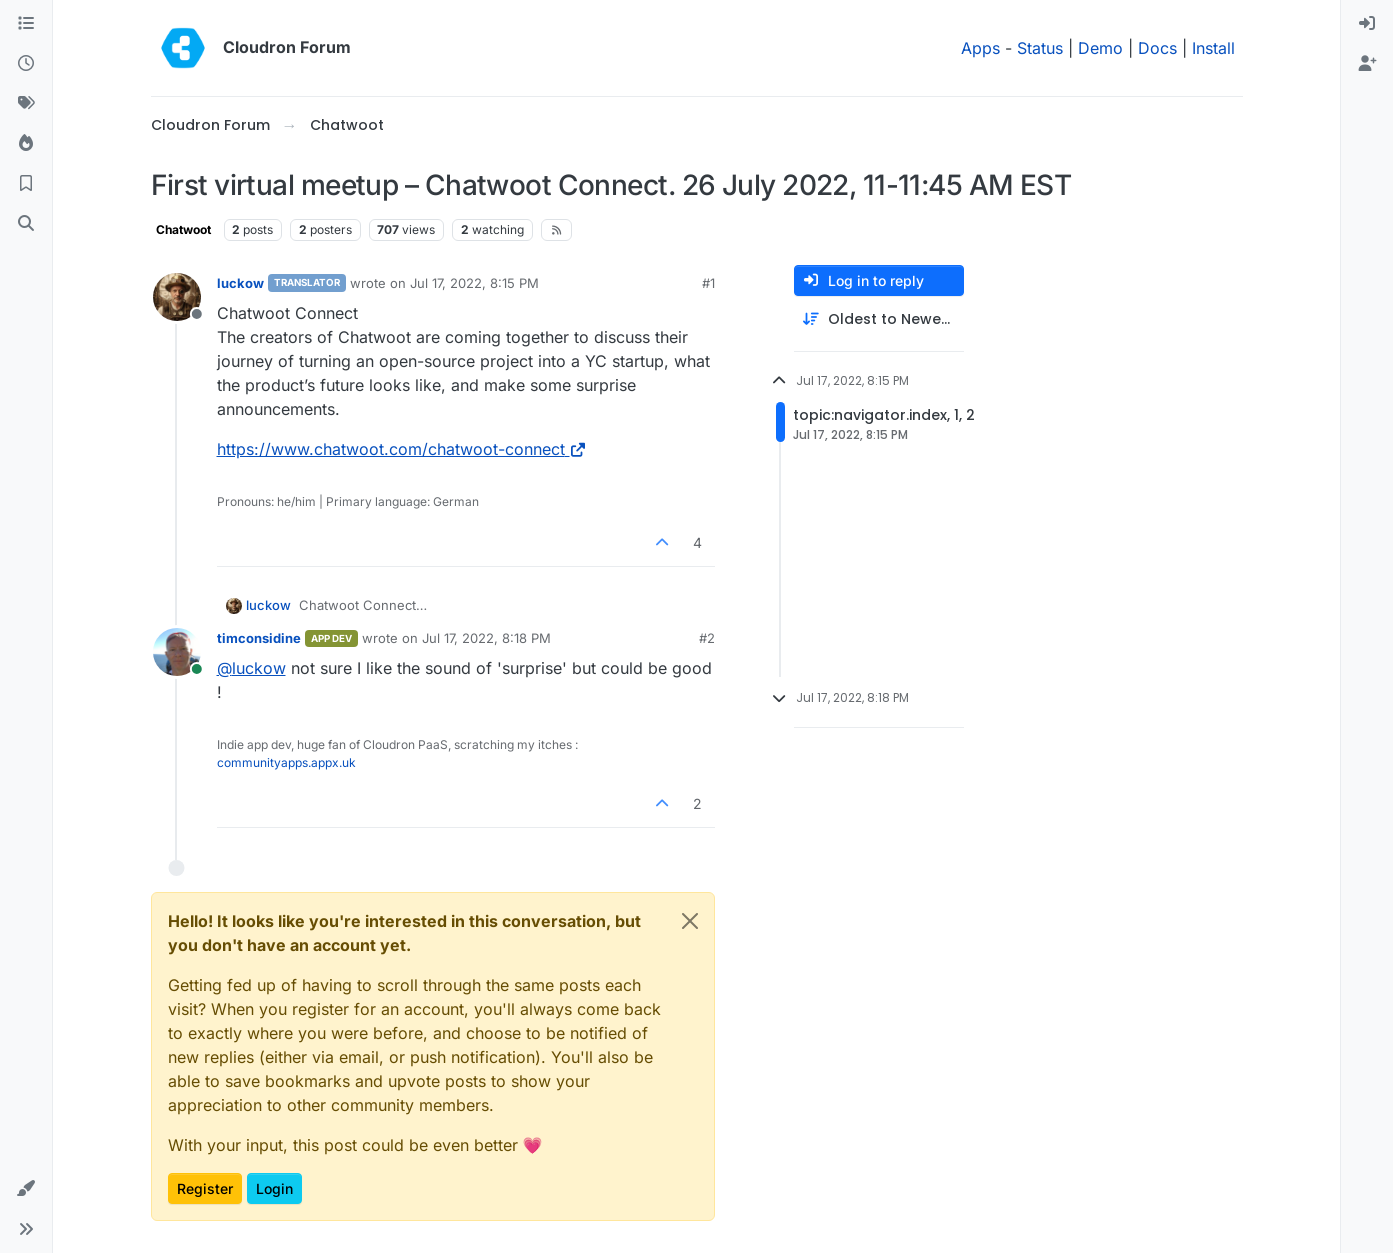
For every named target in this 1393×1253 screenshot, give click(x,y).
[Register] (1367, 64)
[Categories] (26, 24)
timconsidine (259, 638)
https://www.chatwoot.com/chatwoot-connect (402, 449)
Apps (980, 48)
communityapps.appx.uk (286, 762)
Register (205, 1188)
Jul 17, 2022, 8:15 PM (474, 283)
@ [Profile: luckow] (251, 668)
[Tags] (26, 104)
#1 (708, 283)
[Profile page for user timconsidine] (177, 652)
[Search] (26, 224)
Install (1213, 48)
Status (1040, 48)
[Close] (690, 921)
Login (274, 1188)
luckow (240, 283)
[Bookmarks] (26, 184)
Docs (1157, 48)
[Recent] (26, 64)
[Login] (1367, 24)
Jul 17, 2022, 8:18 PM (486, 638)
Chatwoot (183, 229)
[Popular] (26, 144)
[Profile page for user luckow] (177, 297)
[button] (26, 1189)
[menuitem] (1367, 24)
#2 (707, 638)
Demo (1100, 48)
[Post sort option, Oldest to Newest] (879, 319)
